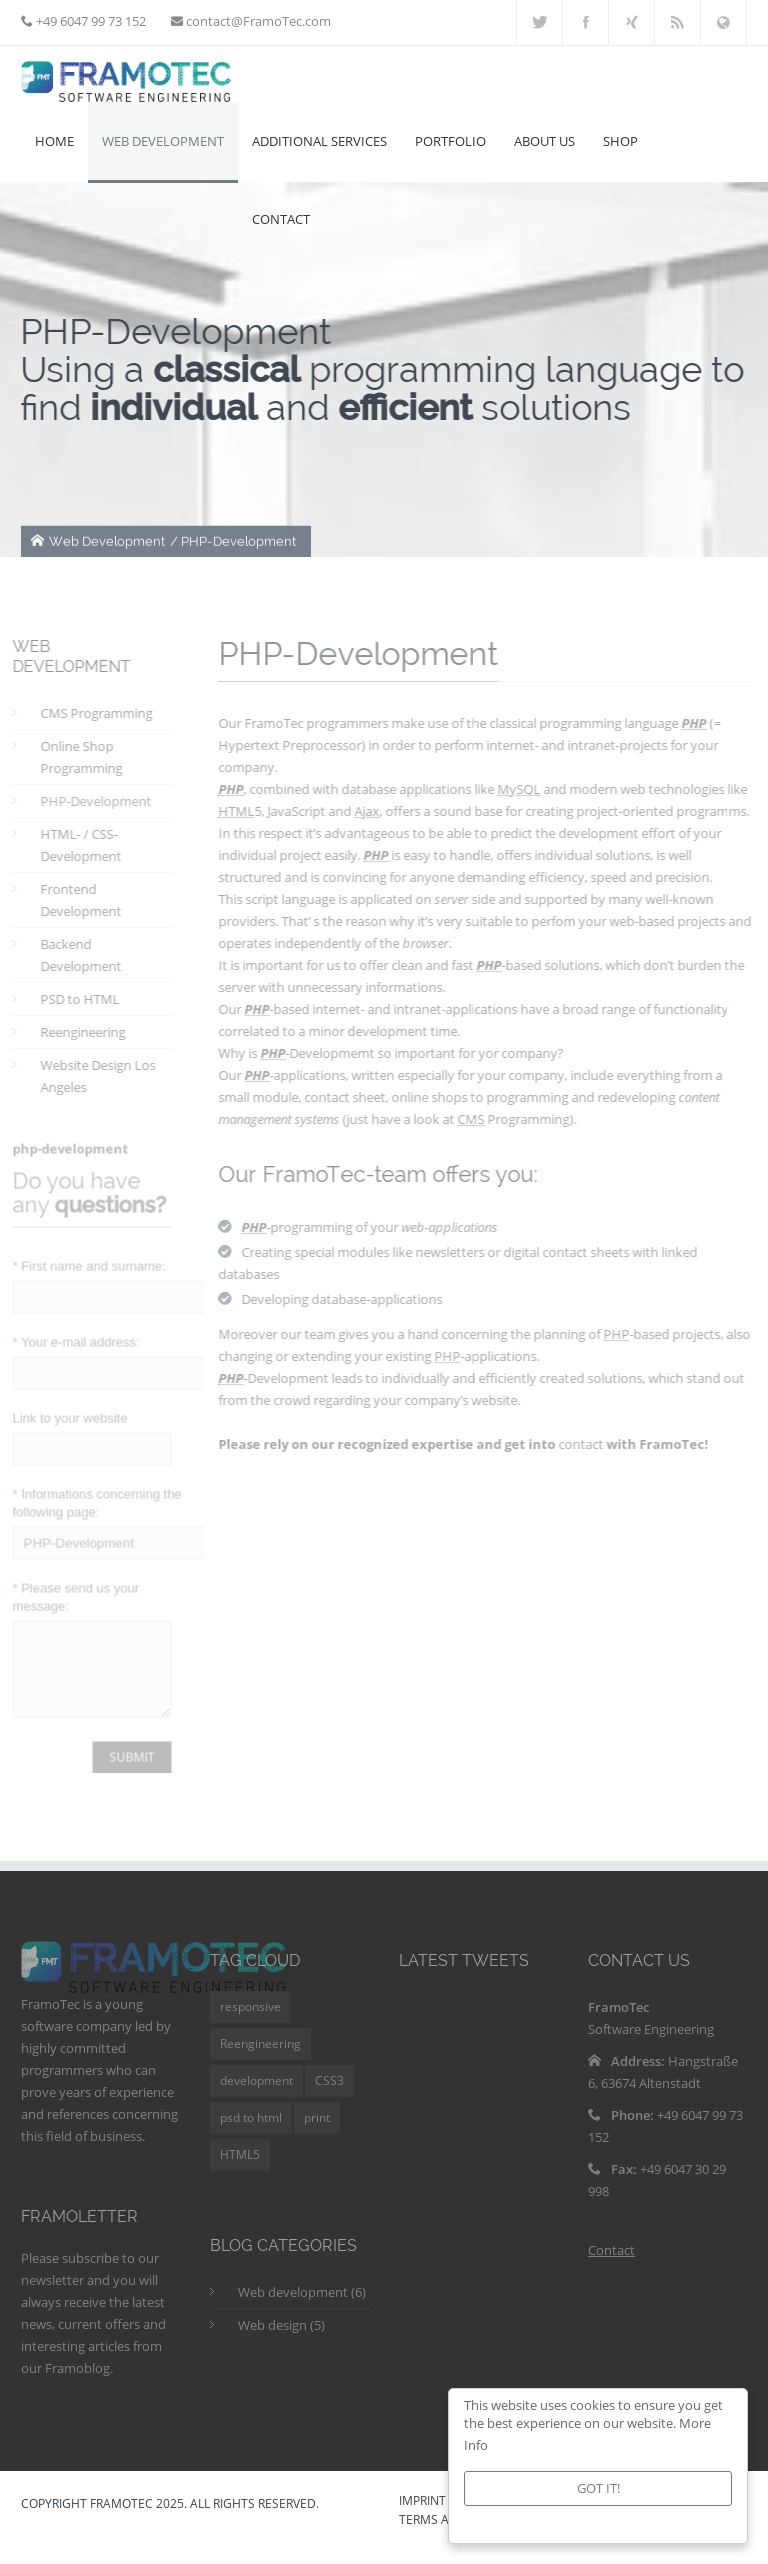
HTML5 (240, 2169)
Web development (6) (302, 2307)
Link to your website (61, 1408)
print (317, 2132)
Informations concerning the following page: (88, 1493)
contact (589, 1444)
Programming (522, 1119)
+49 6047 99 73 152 (89, 21)
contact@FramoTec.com (257, 21)
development (256, 2095)
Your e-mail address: (67, 1332)
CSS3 (329, 2095)
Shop (620, 141)
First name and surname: (80, 1256)
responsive (250, 2021)
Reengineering (260, 2058)
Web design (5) (281, 2340)
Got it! (598, 2488)
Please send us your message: (67, 1587)
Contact (611, 2265)
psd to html (251, 2132)
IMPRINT (422, 2517)
